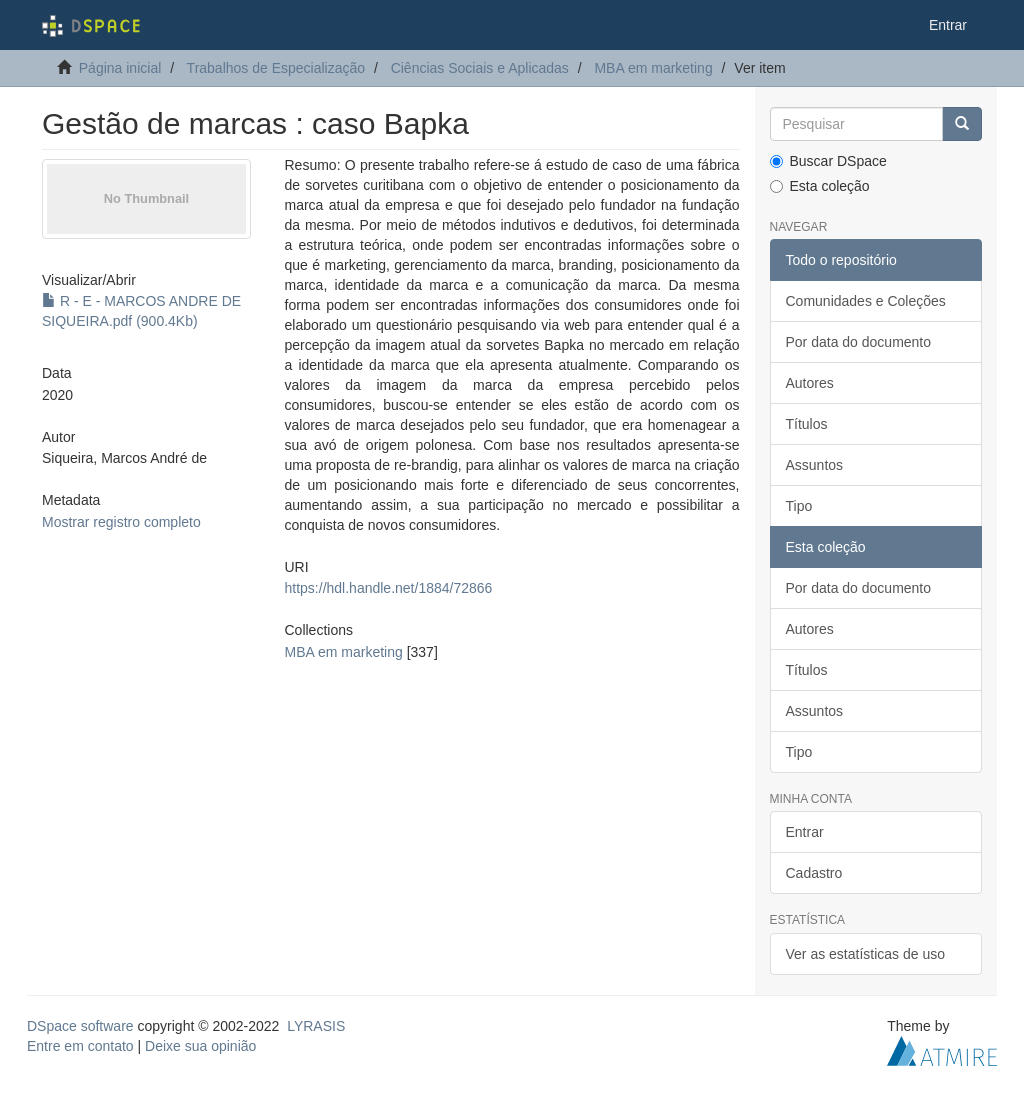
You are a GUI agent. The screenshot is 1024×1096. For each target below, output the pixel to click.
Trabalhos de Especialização (276, 68)
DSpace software (80, 1026)
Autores (810, 383)
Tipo (799, 506)
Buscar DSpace (828, 161)
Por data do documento (859, 342)
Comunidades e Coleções (866, 301)
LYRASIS (316, 1026)
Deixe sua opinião (200, 1046)
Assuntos (815, 465)
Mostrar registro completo (121, 522)
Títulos (807, 424)
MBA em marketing (653, 68)
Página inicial (120, 68)
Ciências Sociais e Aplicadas (480, 68)
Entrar (805, 832)
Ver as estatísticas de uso (866, 954)
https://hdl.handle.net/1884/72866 (389, 588)
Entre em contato (80, 1046)
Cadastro (814, 873)
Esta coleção (820, 186)
